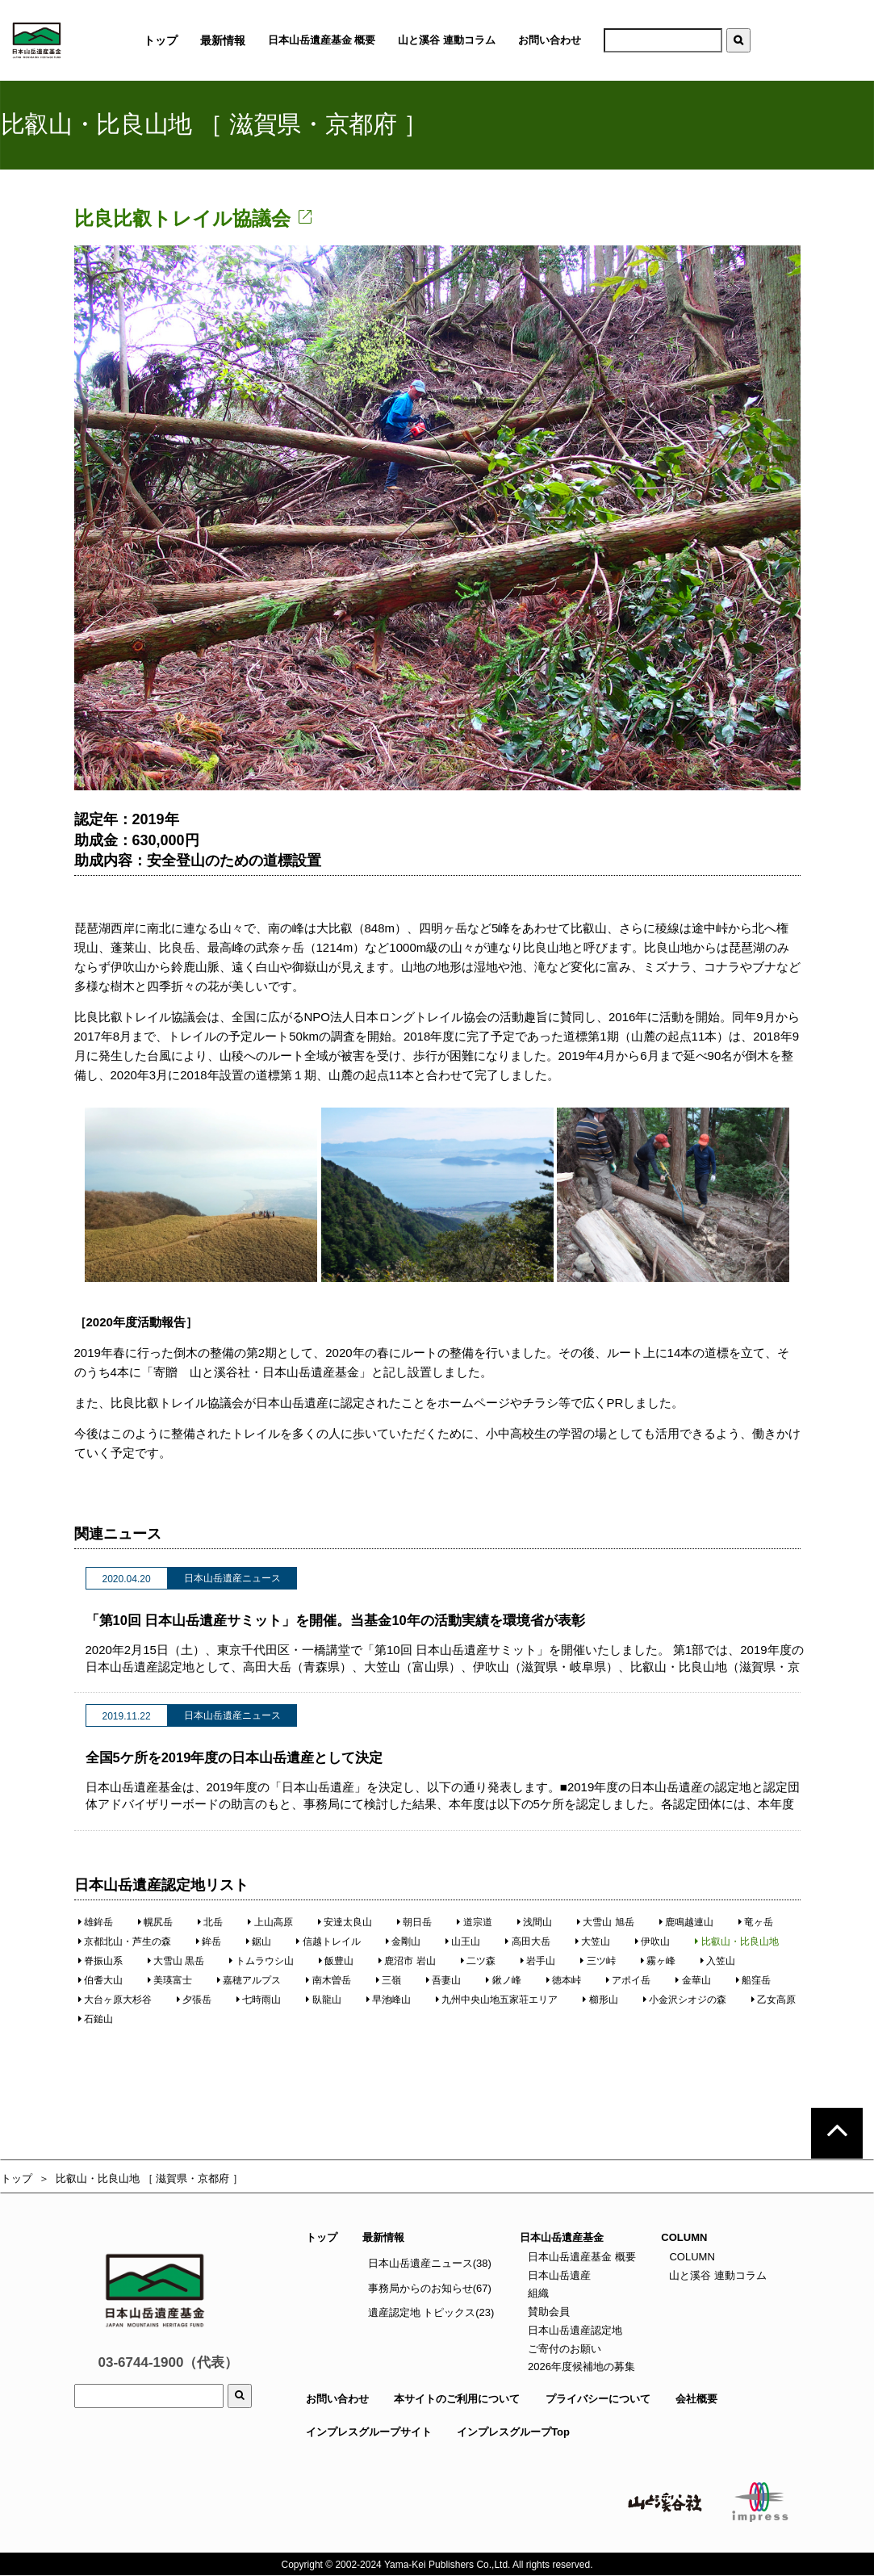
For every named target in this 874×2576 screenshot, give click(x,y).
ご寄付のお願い (563, 2349)
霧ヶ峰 (658, 1961)
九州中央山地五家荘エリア (497, 1999)
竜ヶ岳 (755, 1922)
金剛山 (403, 1941)
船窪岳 (753, 1980)
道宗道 (475, 1922)
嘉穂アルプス (249, 1980)
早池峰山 (388, 1999)
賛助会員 (547, 2312)
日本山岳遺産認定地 (573, 2330)
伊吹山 (652, 1941)
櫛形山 (600, 1999)
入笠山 (717, 1961)
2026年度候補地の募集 (580, 2366)
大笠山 (592, 1941)
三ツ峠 (598, 1961)
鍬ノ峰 (504, 1980)
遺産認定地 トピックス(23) (431, 2312)
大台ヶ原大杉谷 (115, 1999)
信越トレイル (329, 1941)
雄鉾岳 (95, 1922)
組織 (537, 2293)
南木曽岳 (329, 1980)
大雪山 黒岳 (176, 1961)
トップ (16, 2178)
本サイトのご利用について (457, 2399)
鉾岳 (208, 1941)
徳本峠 (563, 1980)
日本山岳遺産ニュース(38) (429, 2263)
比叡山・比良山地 (737, 1941)
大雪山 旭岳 (605, 1922)
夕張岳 (194, 1999)
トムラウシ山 (262, 1961)
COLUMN (691, 2257)
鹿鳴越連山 (686, 1922)
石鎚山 (95, 2019)
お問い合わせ (549, 40)
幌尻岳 (155, 1922)
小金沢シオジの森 (684, 1999)
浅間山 (534, 1922)
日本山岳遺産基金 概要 (322, 40)
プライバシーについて (598, 2399)
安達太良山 (345, 1922)
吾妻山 (443, 1980)
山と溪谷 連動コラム (447, 40)
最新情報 (383, 2237)
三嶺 (388, 1980)
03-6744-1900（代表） (168, 2362)
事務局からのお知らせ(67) (429, 2288)
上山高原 (271, 1922)
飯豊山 (336, 1961)
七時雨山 (258, 1999)
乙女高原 (773, 1999)
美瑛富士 (170, 1980)
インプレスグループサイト (369, 2432)
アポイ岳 (628, 1980)
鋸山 (258, 1941)
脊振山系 (100, 1961)
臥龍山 (324, 1999)
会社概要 (696, 2399)
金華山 (693, 1980)
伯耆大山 (100, 1980)
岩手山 (538, 1961)
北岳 (210, 1922)
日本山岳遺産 (558, 2275)
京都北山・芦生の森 (124, 1941)
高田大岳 (528, 1941)
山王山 (462, 1941)
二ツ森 (478, 1961)
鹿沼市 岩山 (407, 1961)
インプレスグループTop (513, 2432)
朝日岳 (414, 1922)
